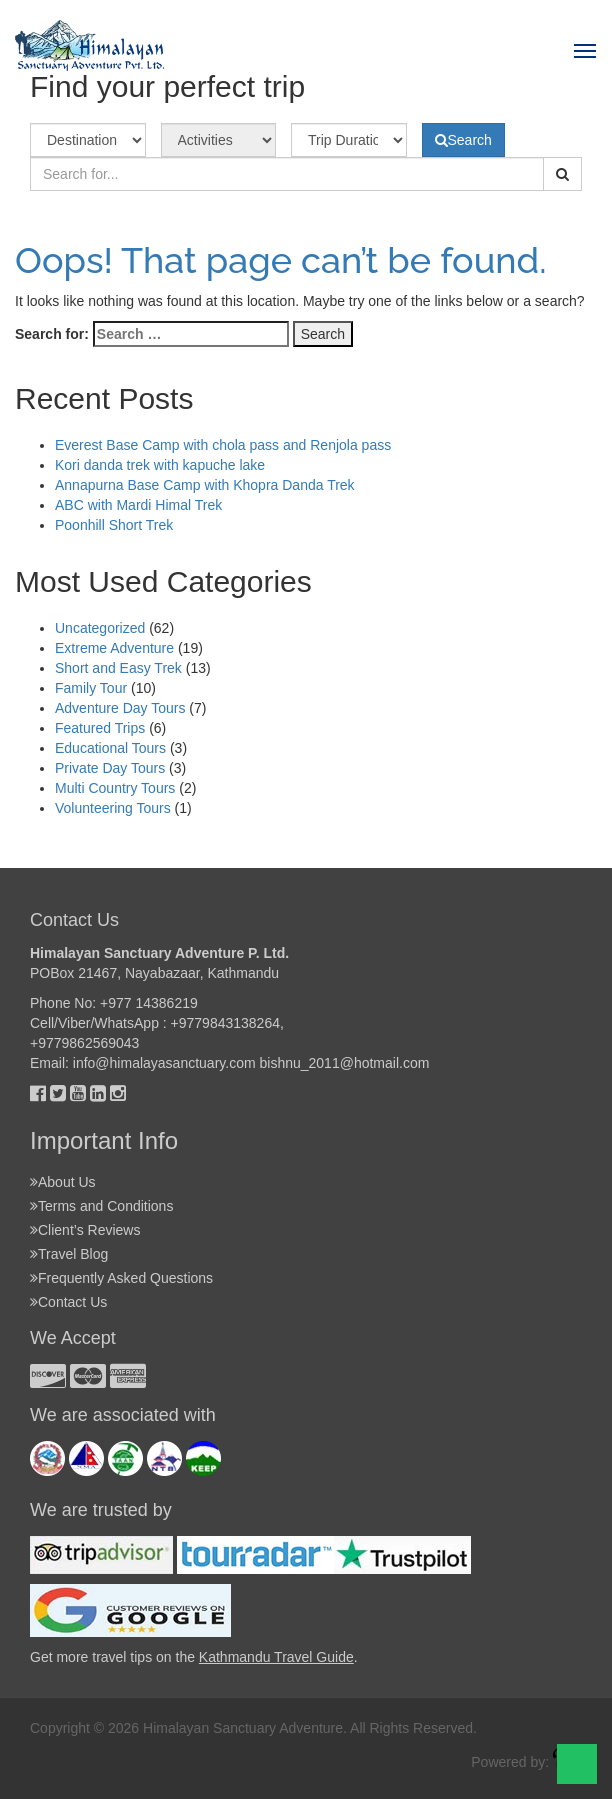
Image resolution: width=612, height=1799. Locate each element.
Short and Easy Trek (118, 668)
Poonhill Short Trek (114, 525)
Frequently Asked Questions (125, 1278)
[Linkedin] (98, 1093)
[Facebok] (38, 1093)
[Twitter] (58, 1093)
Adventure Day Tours (120, 708)
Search (463, 140)
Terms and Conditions (105, 1206)
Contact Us (72, 1302)
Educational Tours (110, 748)
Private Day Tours (110, 768)
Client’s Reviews (89, 1230)
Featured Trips (100, 728)
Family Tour (91, 688)
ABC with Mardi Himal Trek (138, 505)
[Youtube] (78, 1093)
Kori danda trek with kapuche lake (160, 465)
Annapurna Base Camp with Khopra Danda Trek (205, 485)
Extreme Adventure (114, 648)
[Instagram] (118, 1093)
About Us (67, 1182)
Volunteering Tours (113, 808)
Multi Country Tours (115, 788)
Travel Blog (73, 1254)
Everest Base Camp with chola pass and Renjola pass (223, 445)
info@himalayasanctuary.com (164, 1063)
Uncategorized (100, 628)
